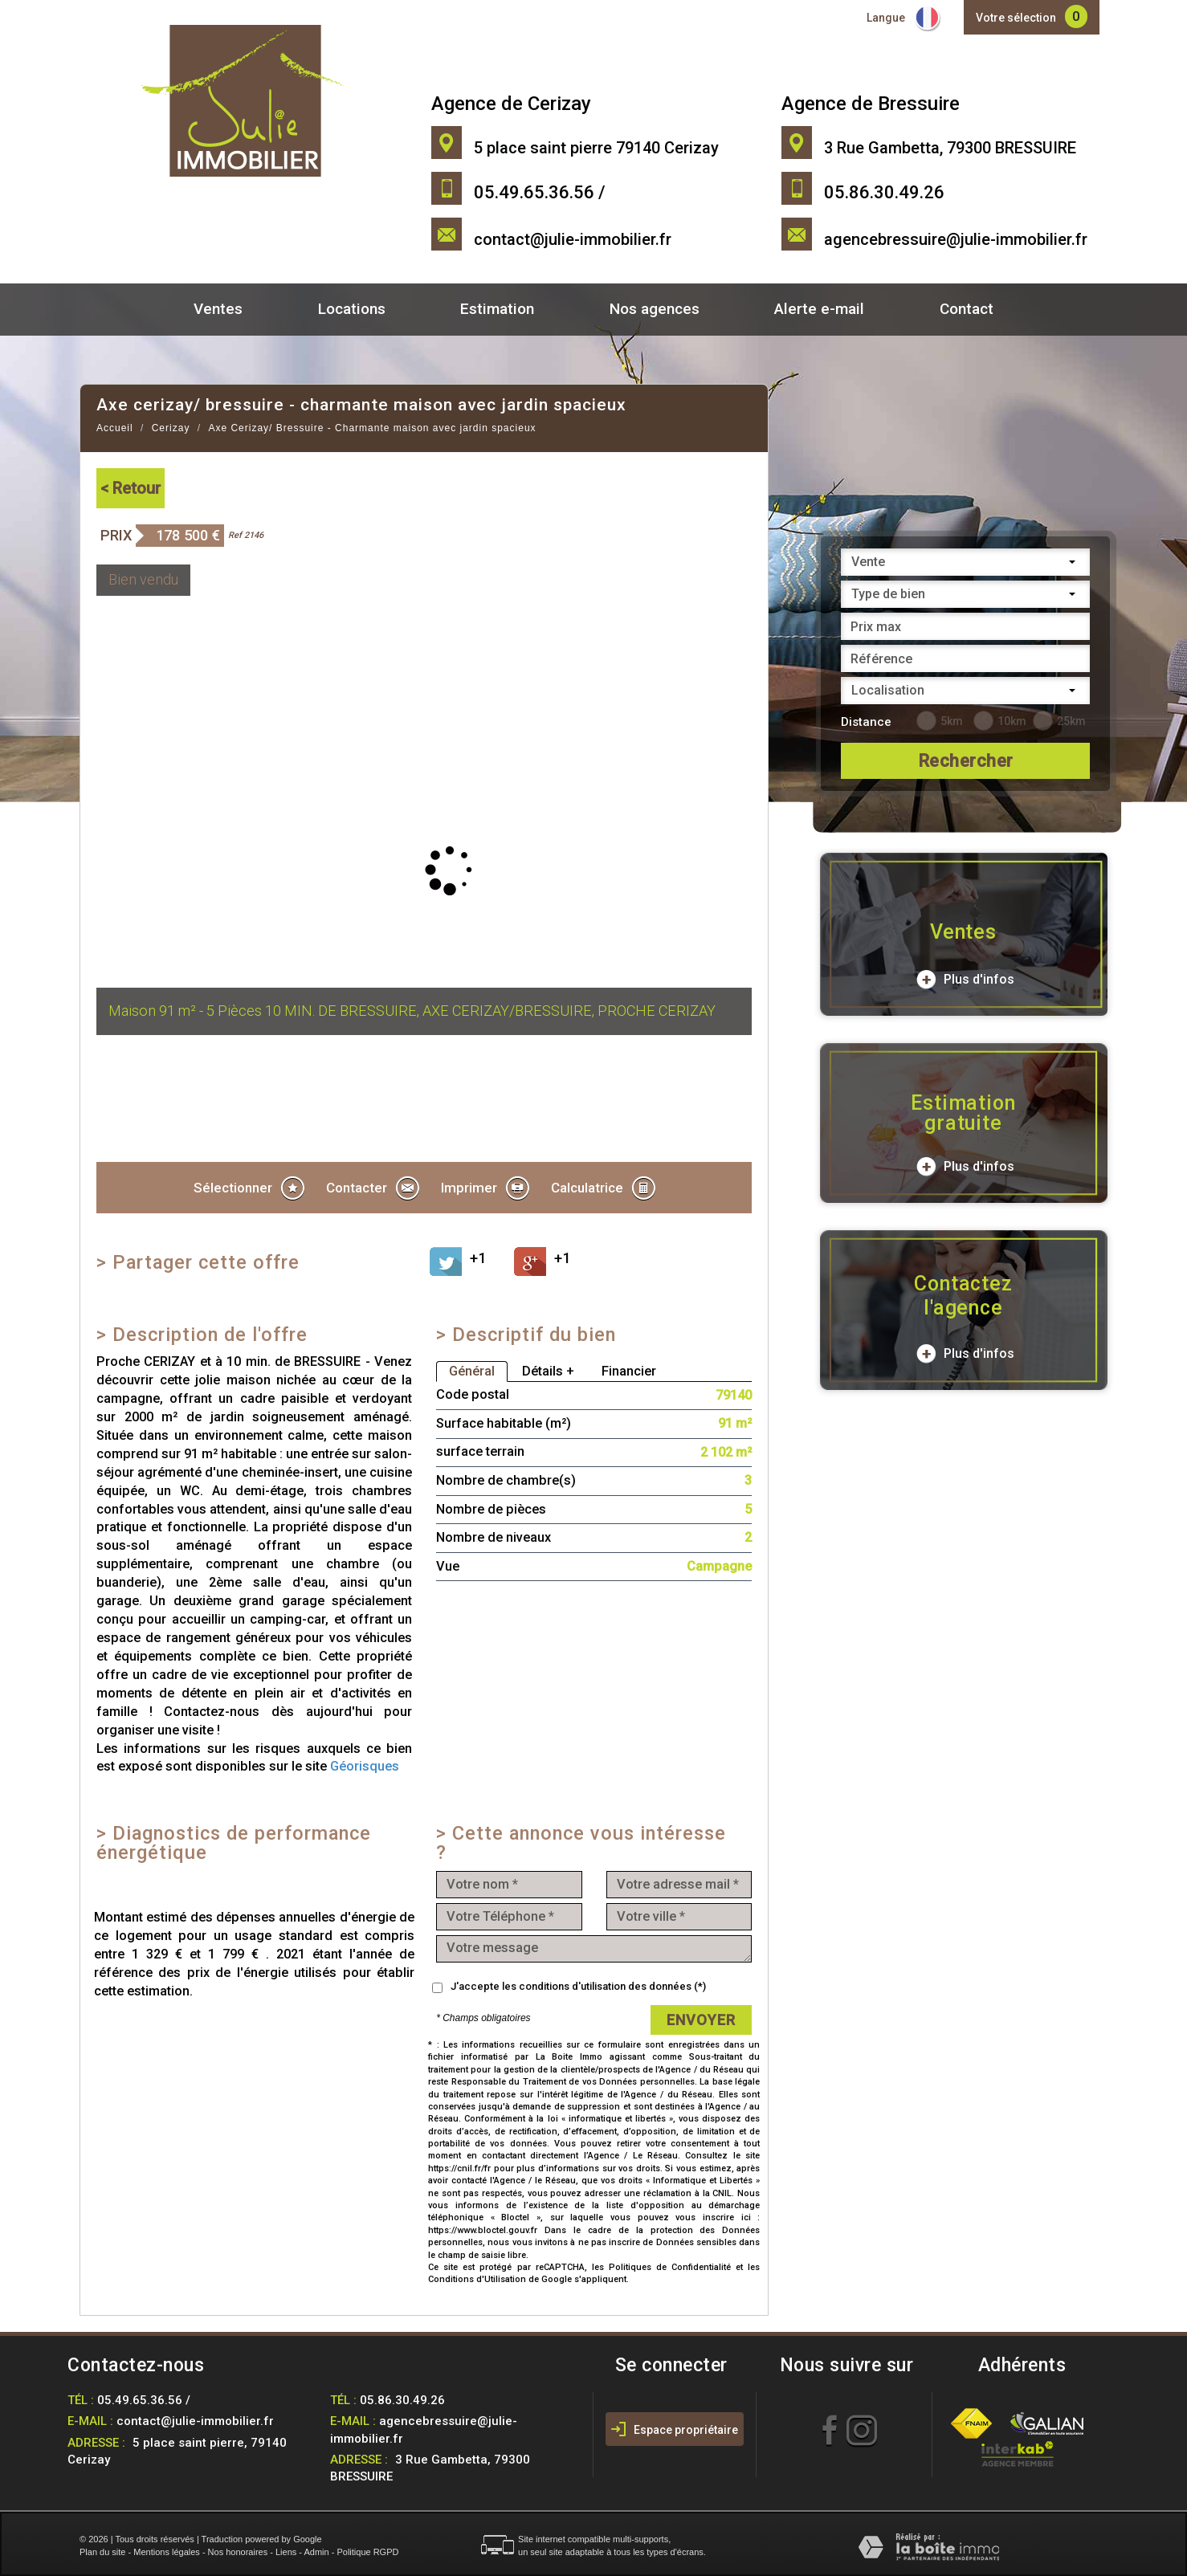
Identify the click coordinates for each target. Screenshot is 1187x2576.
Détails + (548, 1371)
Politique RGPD (367, 2552)
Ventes (218, 309)
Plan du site (102, 2552)
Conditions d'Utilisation (477, 2279)
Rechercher (966, 761)
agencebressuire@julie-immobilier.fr (955, 239)
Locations (351, 309)
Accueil (114, 428)
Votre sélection (1016, 17)
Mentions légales (166, 2552)
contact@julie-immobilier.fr (572, 239)
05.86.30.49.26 (402, 2400)
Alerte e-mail (819, 309)
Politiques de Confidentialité (670, 2267)
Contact (966, 309)
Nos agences (655, 309)
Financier (629, 1371)
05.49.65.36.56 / (143, 2400)
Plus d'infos (965, 979)
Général (472, 1371)
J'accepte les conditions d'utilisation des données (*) (578, 1986)
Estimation (497, 309)
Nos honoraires (238, 2552)
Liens (285, 2552)
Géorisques (364, 1766)
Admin (316, 2552)
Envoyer (701, 2019)
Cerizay (171, 428)
